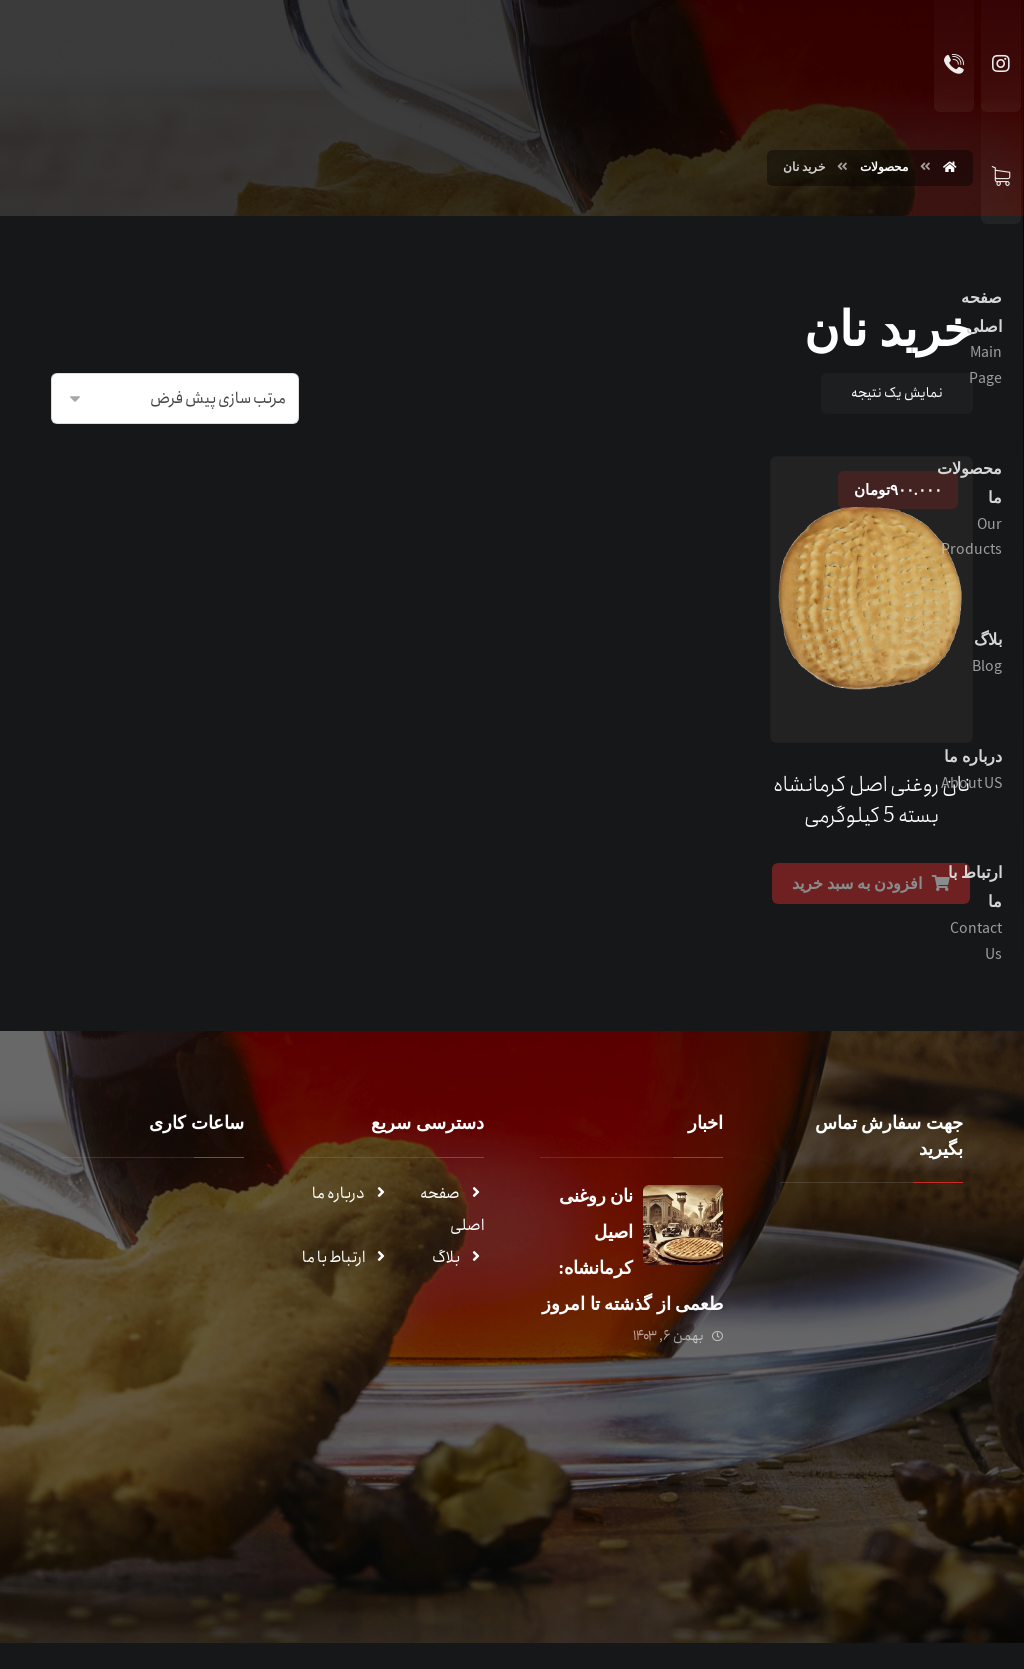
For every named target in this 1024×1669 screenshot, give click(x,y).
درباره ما (350, 1187)
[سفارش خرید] (175, 396)
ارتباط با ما (345, 1251)
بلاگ (458, 1251)
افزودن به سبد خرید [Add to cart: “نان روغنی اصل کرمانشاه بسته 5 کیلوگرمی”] (857, 877)
